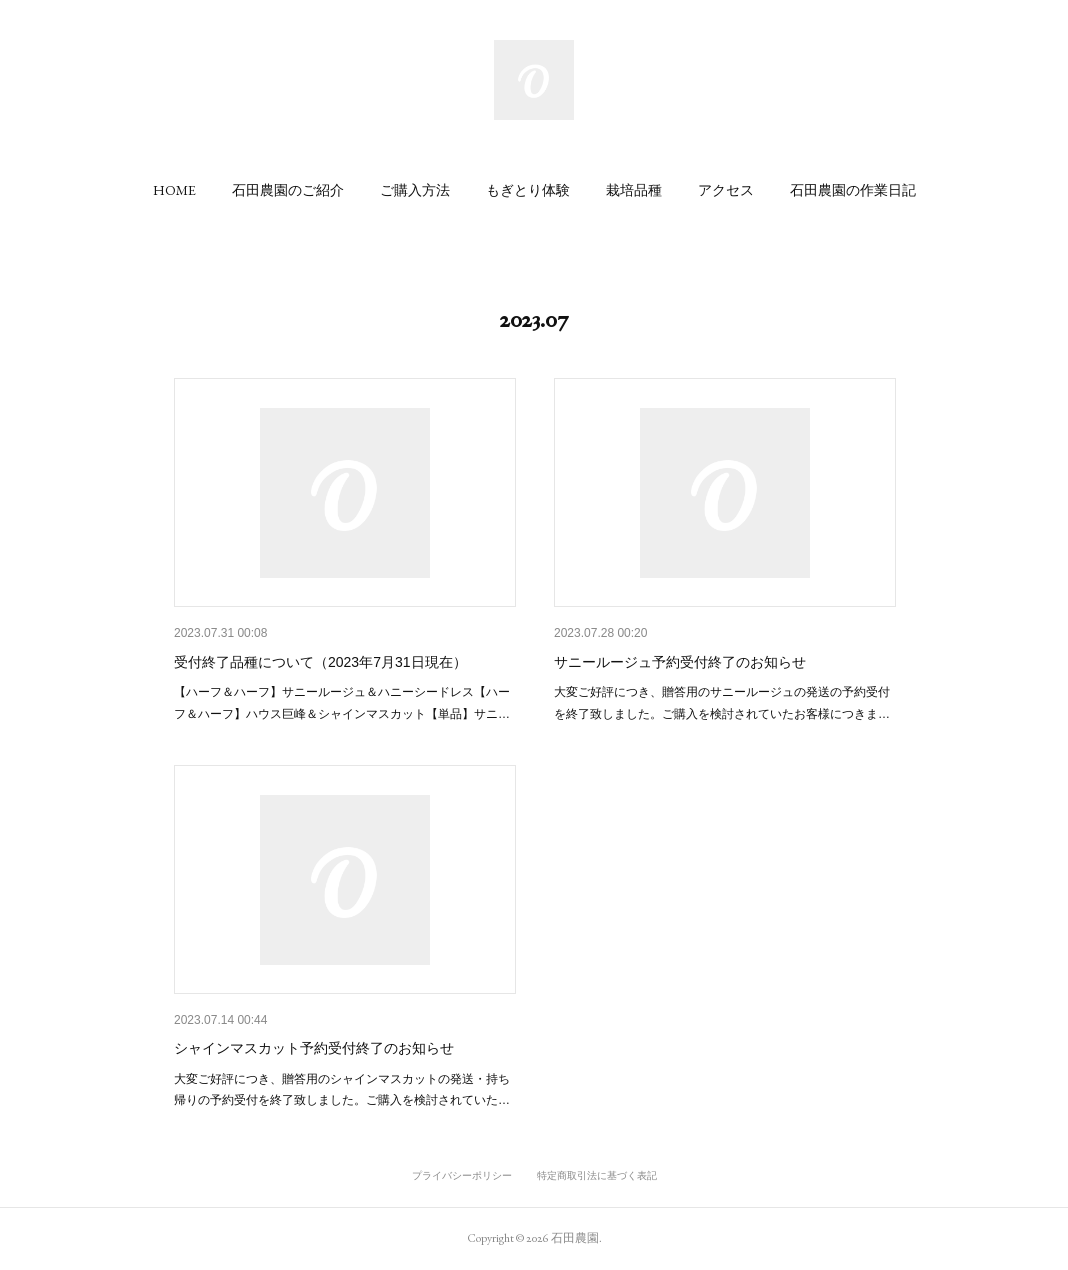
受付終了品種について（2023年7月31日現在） (320, 662)
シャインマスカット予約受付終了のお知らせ (314, 1048)
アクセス (726, 190)
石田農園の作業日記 (853, 190)
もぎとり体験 (528, 190)
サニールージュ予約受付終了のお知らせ (680, 662)
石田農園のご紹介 (288, 190)
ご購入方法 (415, 190)
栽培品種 (634, 190)
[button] (174, 190)
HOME (174, 190)
